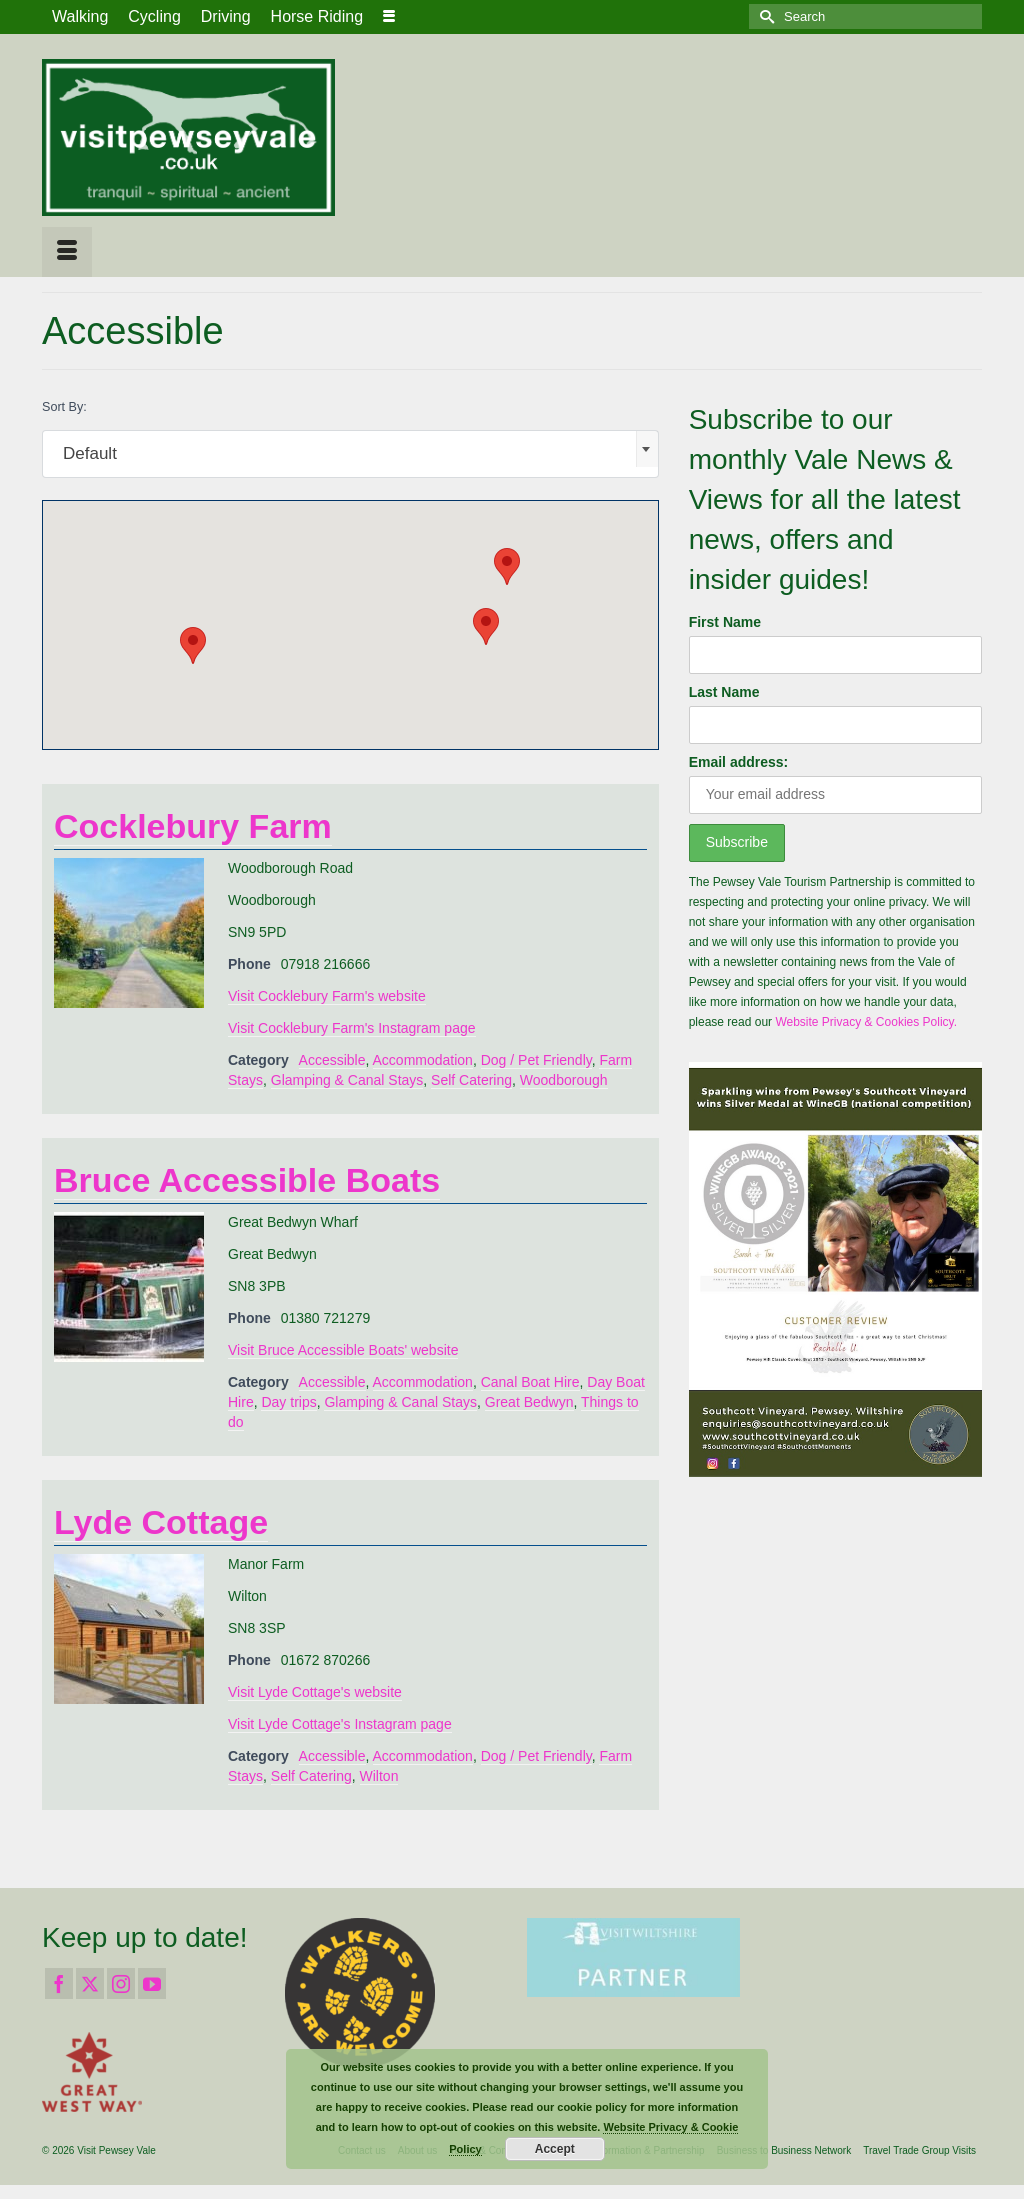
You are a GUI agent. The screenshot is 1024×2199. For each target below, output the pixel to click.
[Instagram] (121, 1983)
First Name (725, 622)
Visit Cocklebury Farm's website (327, 996)
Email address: (739, 762)
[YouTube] (152, 1983)
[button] (507, 566)
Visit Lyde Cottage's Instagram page (340, 1724)
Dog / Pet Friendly (536, 1060)
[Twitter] (90, 1983)
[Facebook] (59, 1983)
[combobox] (350, 454)
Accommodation (423, 1060)
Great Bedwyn (529, 1402)
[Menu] (67, 252)
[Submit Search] (764, 16)
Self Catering (471, 1080)
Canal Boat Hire (530, 1382)
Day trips (288, 1402)
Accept (555, 2149)
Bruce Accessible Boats (247, 1180)
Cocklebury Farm (193, 826)
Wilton (379, 1776)
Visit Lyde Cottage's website (315, 1692)
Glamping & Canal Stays (347, 1080)
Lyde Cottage (161, 1522)
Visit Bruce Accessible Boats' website (343, 1350)
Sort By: (64, 407)
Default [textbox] (90, 453)
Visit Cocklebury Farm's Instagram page (352, 1028)
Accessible (332, 1060)
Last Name (724, 692)
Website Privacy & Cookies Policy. (866, 1022)
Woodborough (564, 1080)
